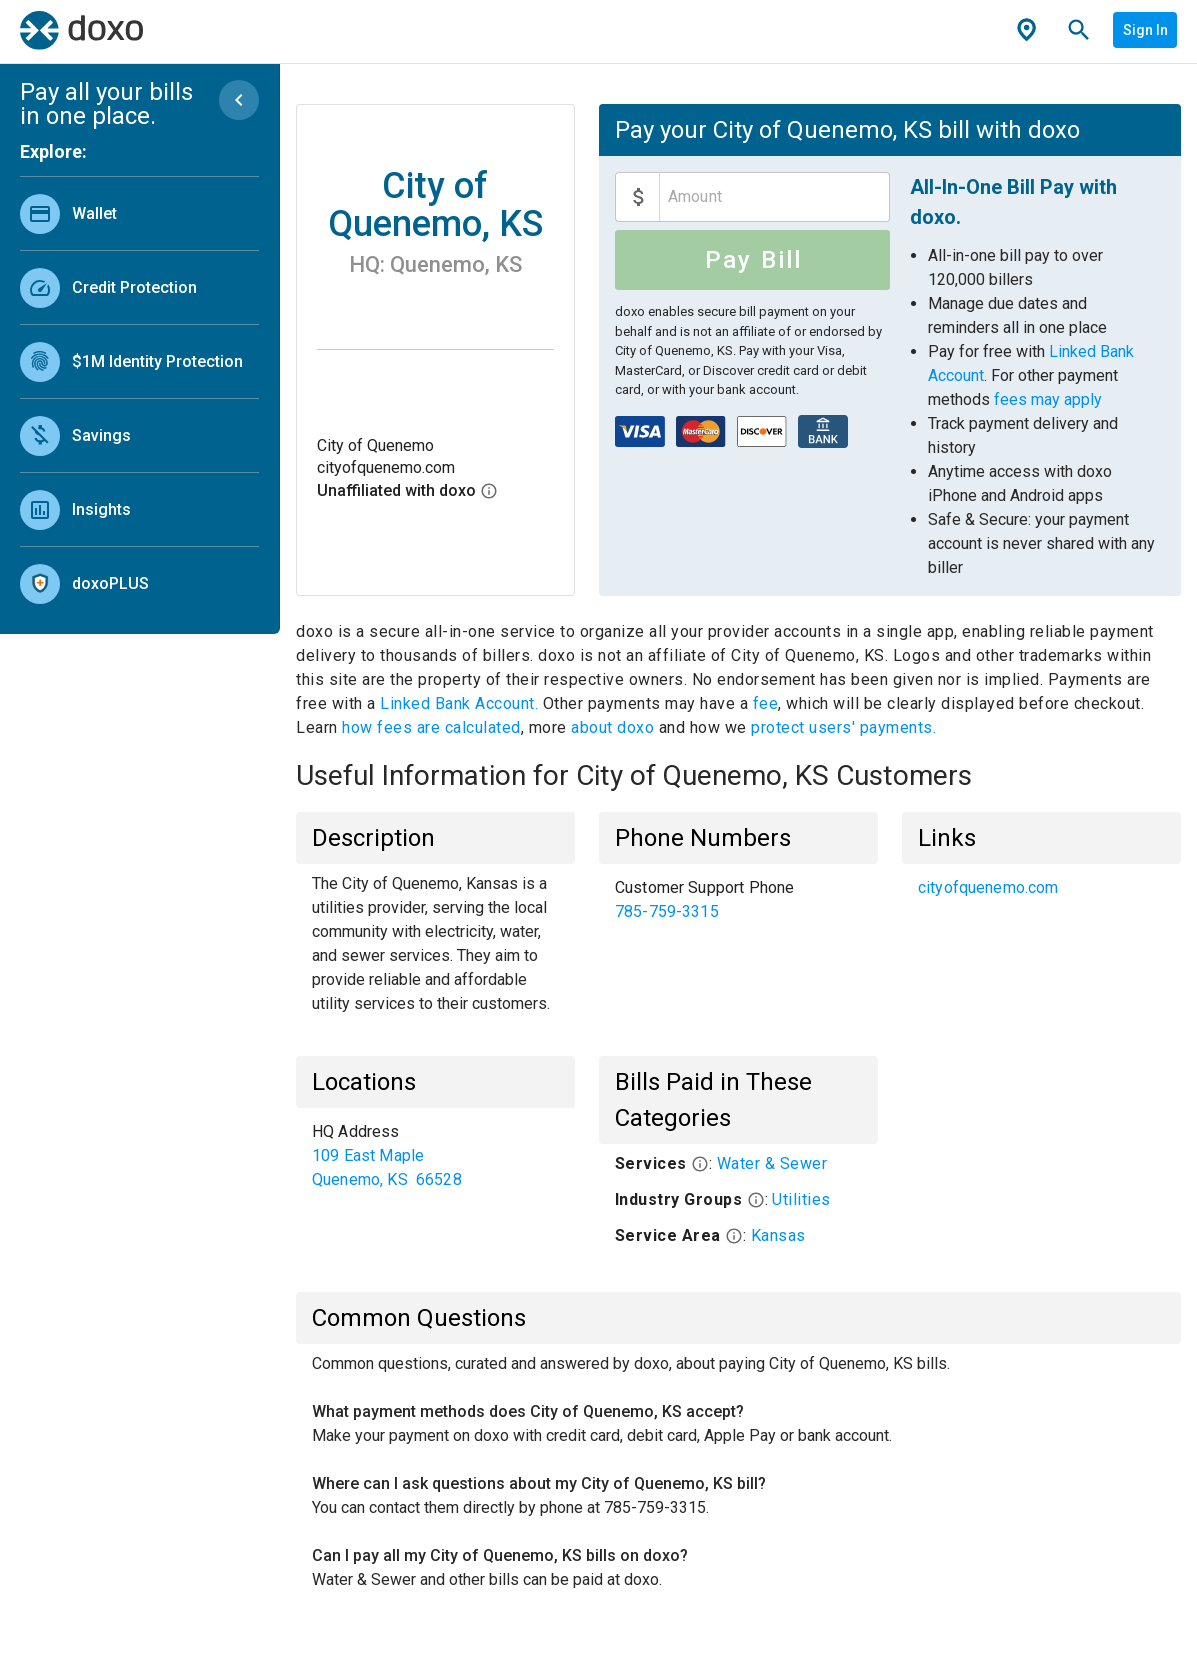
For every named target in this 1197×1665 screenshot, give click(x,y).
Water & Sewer (772, 1163)
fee (766, 703)
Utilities (801, 1199)
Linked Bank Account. (461, 703)
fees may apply (1048, 399)
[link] (139, 213)
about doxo (613, 727)
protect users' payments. (843, 727)
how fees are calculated (431, 727)
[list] (139, 394)
